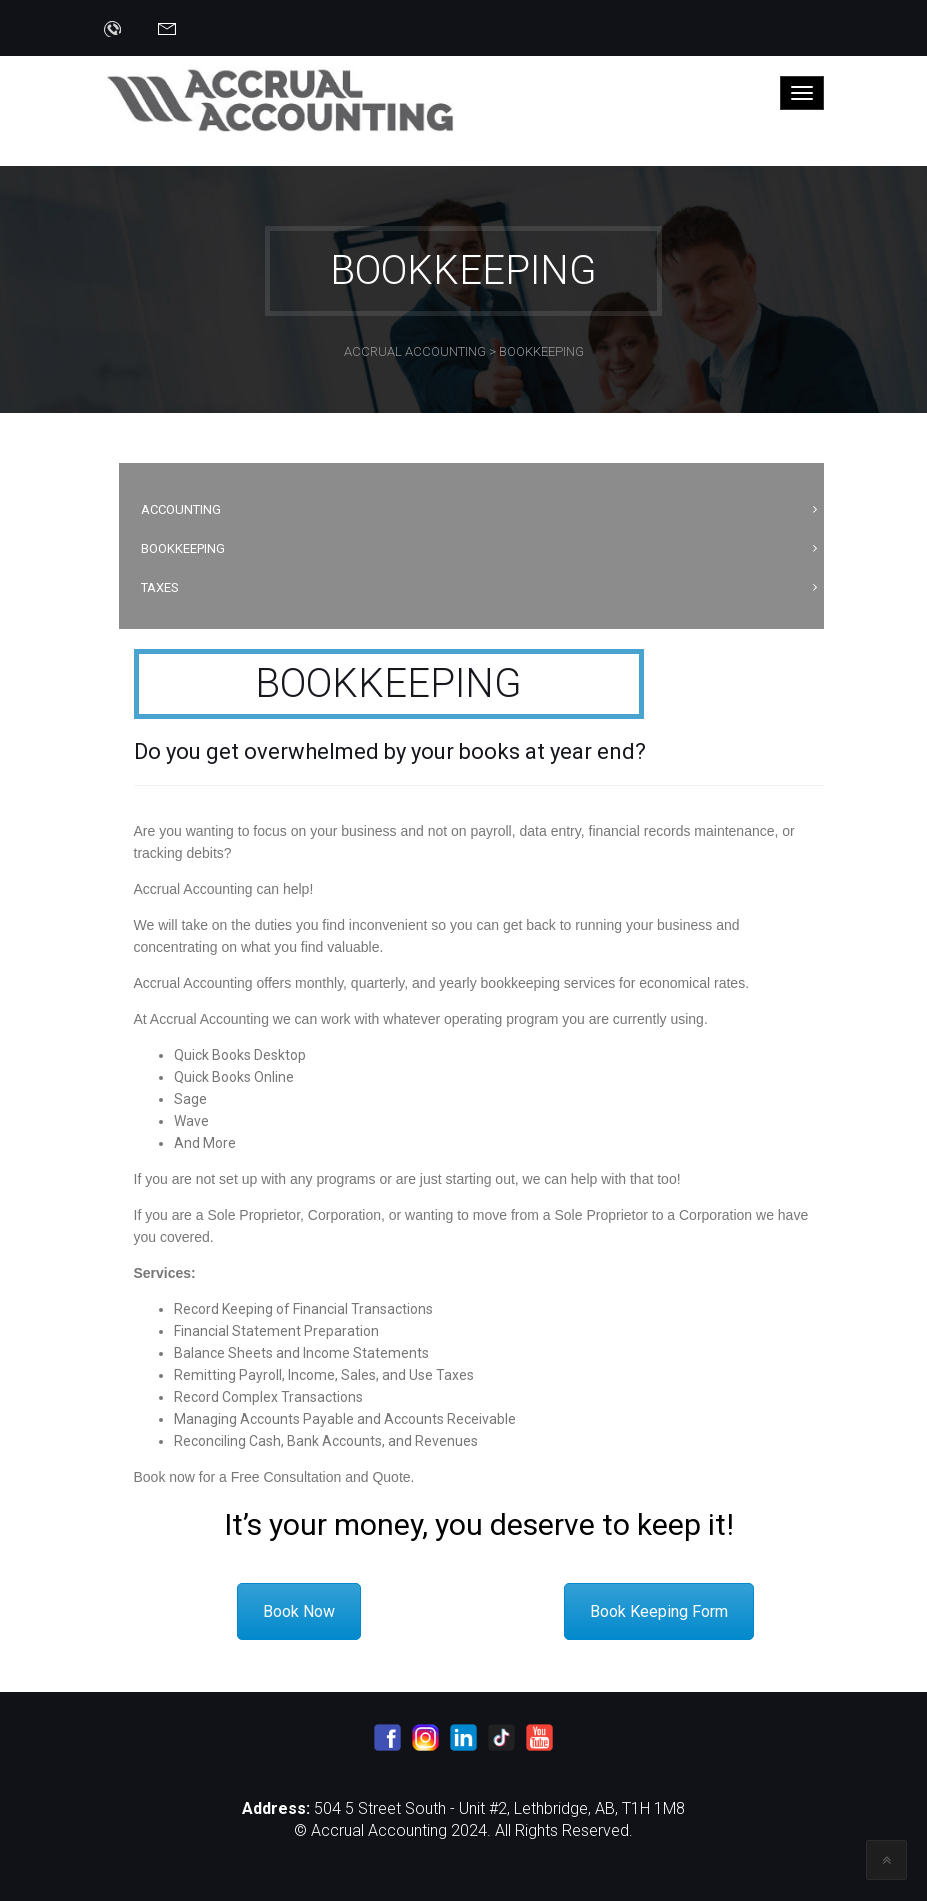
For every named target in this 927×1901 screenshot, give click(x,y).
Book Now (299, 1611)
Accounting (181, 509)
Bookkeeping (183, 548)
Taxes (160, 587)
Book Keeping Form (659, 1611)
